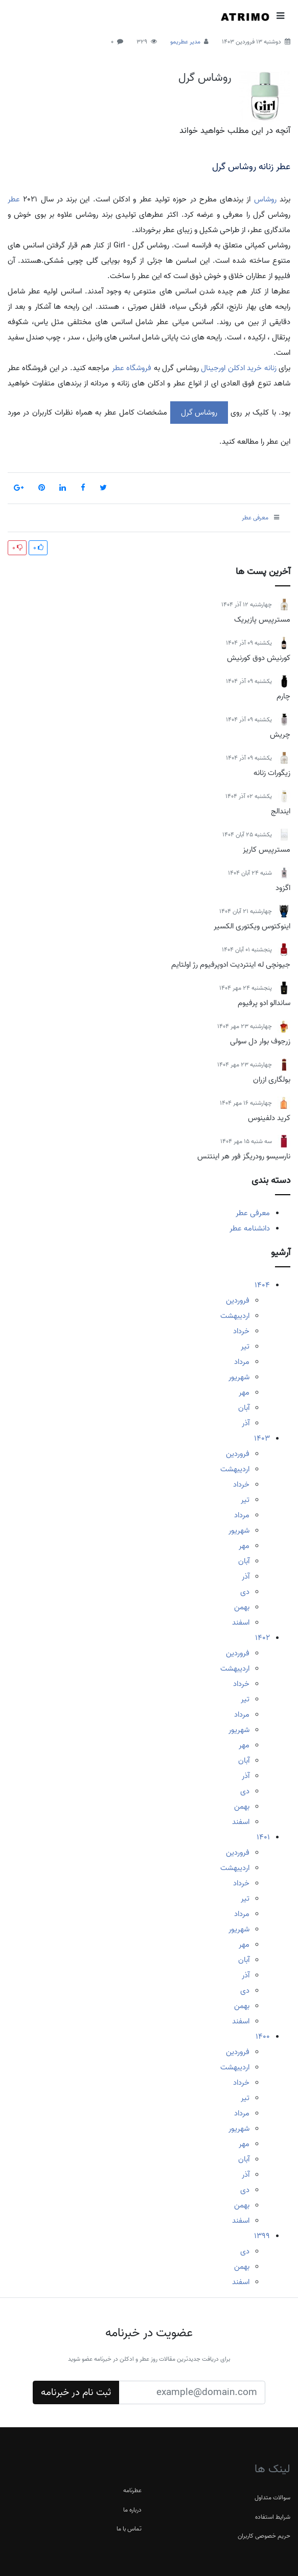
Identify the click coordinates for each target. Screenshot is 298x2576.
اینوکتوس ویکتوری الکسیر (252, 926)
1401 (263, 1837)
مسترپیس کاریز (266, 850)
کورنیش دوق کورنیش (258, 658)
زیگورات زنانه (272, 773)
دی (244, 1592)
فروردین (237, 1300)
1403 (262, 1438)
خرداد (241, 1331)
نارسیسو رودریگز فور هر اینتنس (243, 1156)
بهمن (241, 1607)
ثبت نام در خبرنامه (76, 2392)
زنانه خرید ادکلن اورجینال (238, 368)
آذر (245, 1423)
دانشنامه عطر (250, 1228)
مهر (244, 1392)
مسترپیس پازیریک (262, 619)
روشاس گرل (205, 78)
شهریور (238, 1377)
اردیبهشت (234, 1316)
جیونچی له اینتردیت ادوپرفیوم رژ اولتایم (230, 965)
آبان (243, 1408)
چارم (283, 696)
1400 (263, 2037)
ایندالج (280, 811)
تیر (245, 1346)
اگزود (283, 888)
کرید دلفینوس (269, 1118)
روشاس (265, 199)
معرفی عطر (253, 1213)
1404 (262, 1285)
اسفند (240, 1622)
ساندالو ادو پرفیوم (264, 1003)
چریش (280, 734)
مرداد (241, 1362)
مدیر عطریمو (185, 42)
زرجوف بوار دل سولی (260, 1041)
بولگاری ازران (271, 1080)
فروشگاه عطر (131, 368)
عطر (14, 199)
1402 (262, 1638)
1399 (262, 2236)
